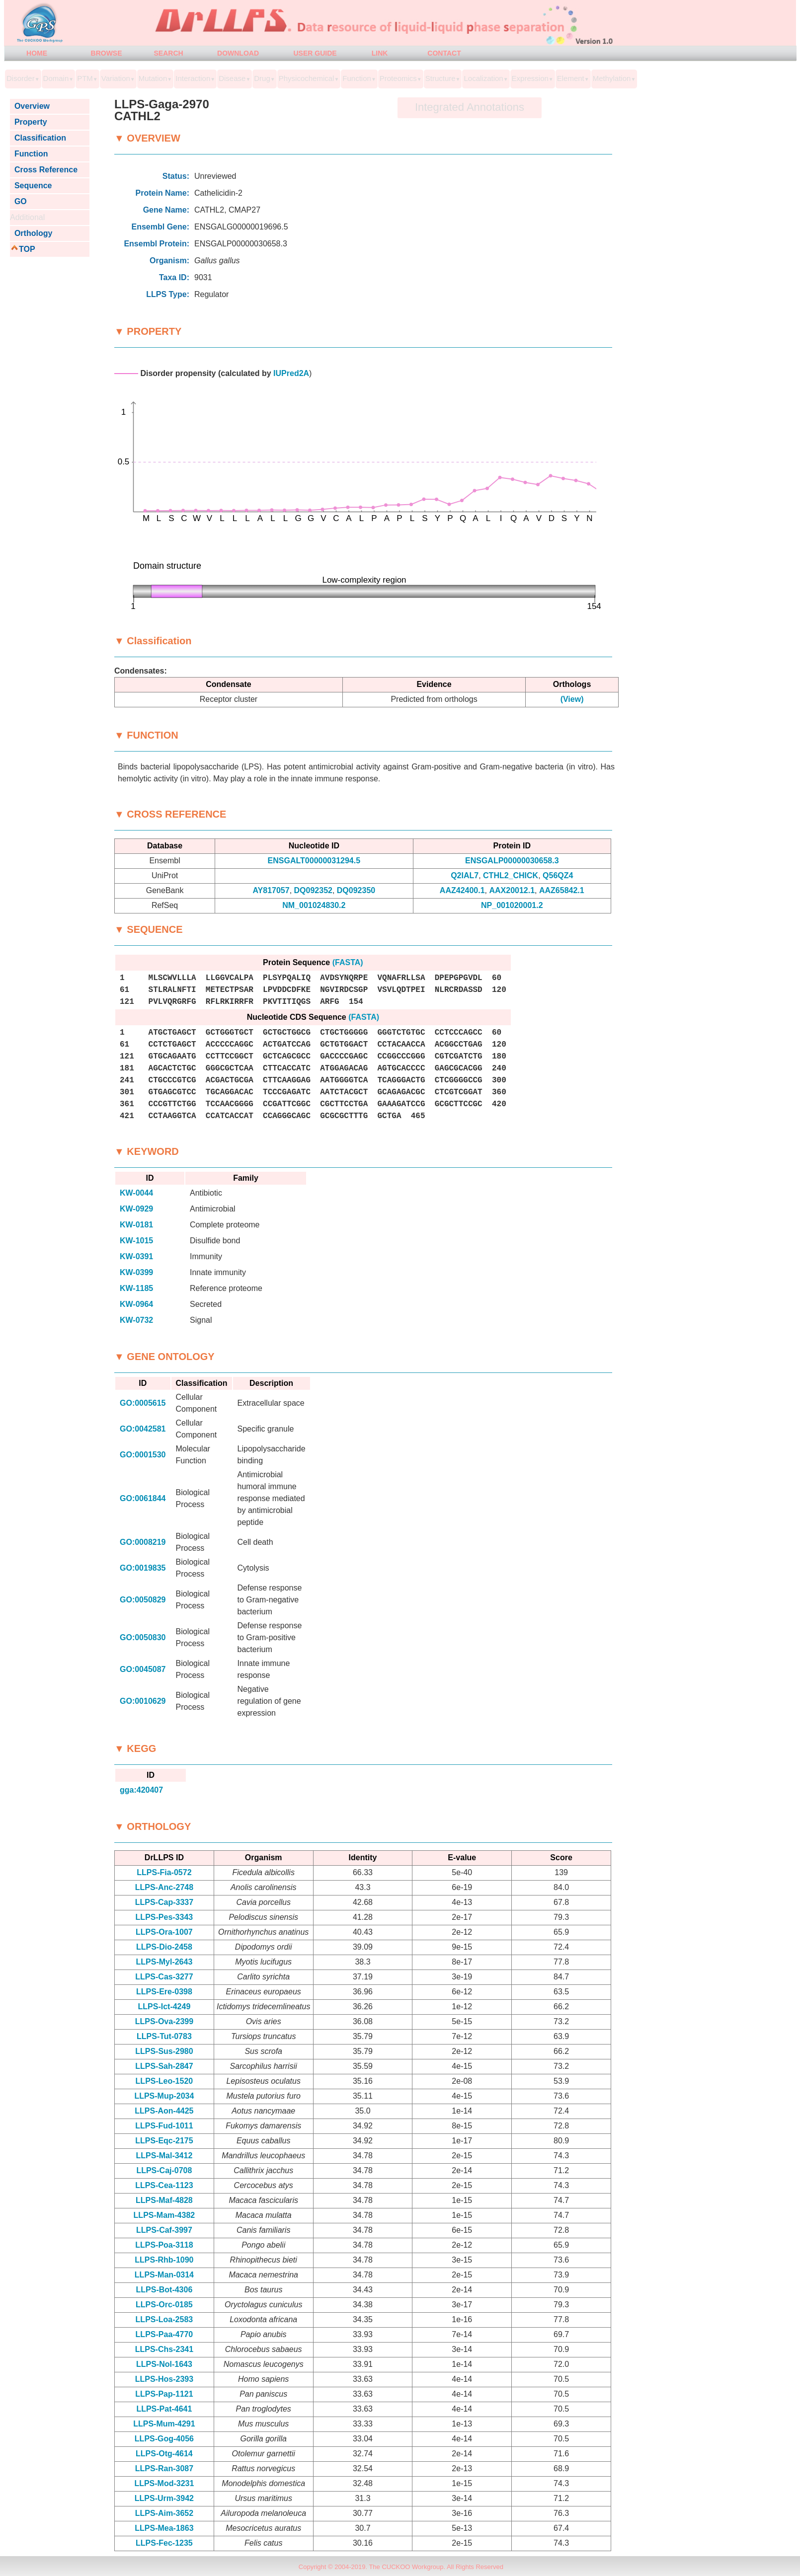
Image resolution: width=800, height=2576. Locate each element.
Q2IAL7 (465, 875)
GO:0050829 (143, 1599)
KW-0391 (136, 1256)
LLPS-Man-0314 (164, 2275)
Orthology (31, 233)
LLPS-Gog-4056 (164, 2438)
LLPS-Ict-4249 (164, 2006)
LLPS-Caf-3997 (164, 2230)
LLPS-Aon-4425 (164, 2111)
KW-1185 (136, 1288)
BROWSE (106, 53)
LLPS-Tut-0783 (164, 2036)
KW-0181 (136, 1224)
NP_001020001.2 (512, 905)
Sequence (31, 185)
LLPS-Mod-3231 (164, 2483)
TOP (27, 249)
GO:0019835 (143, 1568)
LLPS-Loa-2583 (164, 2319)
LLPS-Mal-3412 (164, 2155)
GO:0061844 (143, 1498)
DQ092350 (356, 890)
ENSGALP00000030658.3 (512, 860)
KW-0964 (136, 1304)
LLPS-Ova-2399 (164, 2021)
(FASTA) (347, 962)
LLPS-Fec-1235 (164, 2543)
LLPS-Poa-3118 (164, 2245)
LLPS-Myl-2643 (164, 1962)
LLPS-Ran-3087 (164, 2468)
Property (28, 122)
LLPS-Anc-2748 (164, 1887)
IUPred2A (291, 373)
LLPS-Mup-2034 (164, 2096)
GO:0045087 (143, 1669)
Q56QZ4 (558, 875)
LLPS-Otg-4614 (164, 2453)
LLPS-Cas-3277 (164, 1976)
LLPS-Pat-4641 (164, 2409)
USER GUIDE (314, 53)
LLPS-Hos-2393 (164, 2379)
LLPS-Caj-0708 (164, 2170)
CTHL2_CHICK (510, 875)
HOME (36, 53)
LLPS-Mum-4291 (164, 2424)
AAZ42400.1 (462, 890)
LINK (380, 53)
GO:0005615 (143, 1403)
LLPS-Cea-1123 (164, 2185)
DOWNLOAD (238, 53)
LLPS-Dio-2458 (164, 1947)
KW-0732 (136, 1320)
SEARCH (168, 53)
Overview (30, 106)
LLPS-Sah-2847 (164, 2066)
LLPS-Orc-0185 (164, 2304)
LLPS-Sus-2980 (164, 2051)
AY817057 (270, 890)
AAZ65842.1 (561, 890)
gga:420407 (141, 1790)
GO (18, 201)
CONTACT (444, 53)
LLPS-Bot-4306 (164, 2289)
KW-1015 (136, 1240)
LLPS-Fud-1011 (164, 2125)
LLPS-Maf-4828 (164, 2200)
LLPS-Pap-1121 (164, 2394)
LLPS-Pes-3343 (164, 1917)
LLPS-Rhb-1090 (164, 2260)
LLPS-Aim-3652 (164, 2513)
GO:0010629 (143, 1701)
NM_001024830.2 (313, 905)
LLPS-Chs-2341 (164, 2349)
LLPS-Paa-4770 (164, 2334)
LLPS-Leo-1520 (164, 2081)
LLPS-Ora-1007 (164, 1932)
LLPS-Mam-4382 (164, 2215)
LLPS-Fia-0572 (164, 1872)
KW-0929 (136, 1209)
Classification (38, 138)
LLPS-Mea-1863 (164, 2528)
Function (29, 154)
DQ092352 (313, 890)
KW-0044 (136, 1193)
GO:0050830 (143, 1637)
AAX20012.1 (512, 890)
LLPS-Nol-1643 (164, 2364)
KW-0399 (136, 1272)
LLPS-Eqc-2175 (164, 2140)
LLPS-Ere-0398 (164, 1991)
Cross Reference (44, 169)
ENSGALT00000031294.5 (314, 860)
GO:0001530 (143, 1454)
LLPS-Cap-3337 (164, 1902)
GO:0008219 (143, 1542)
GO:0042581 (143, 1429)
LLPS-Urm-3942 (164, 2498)
